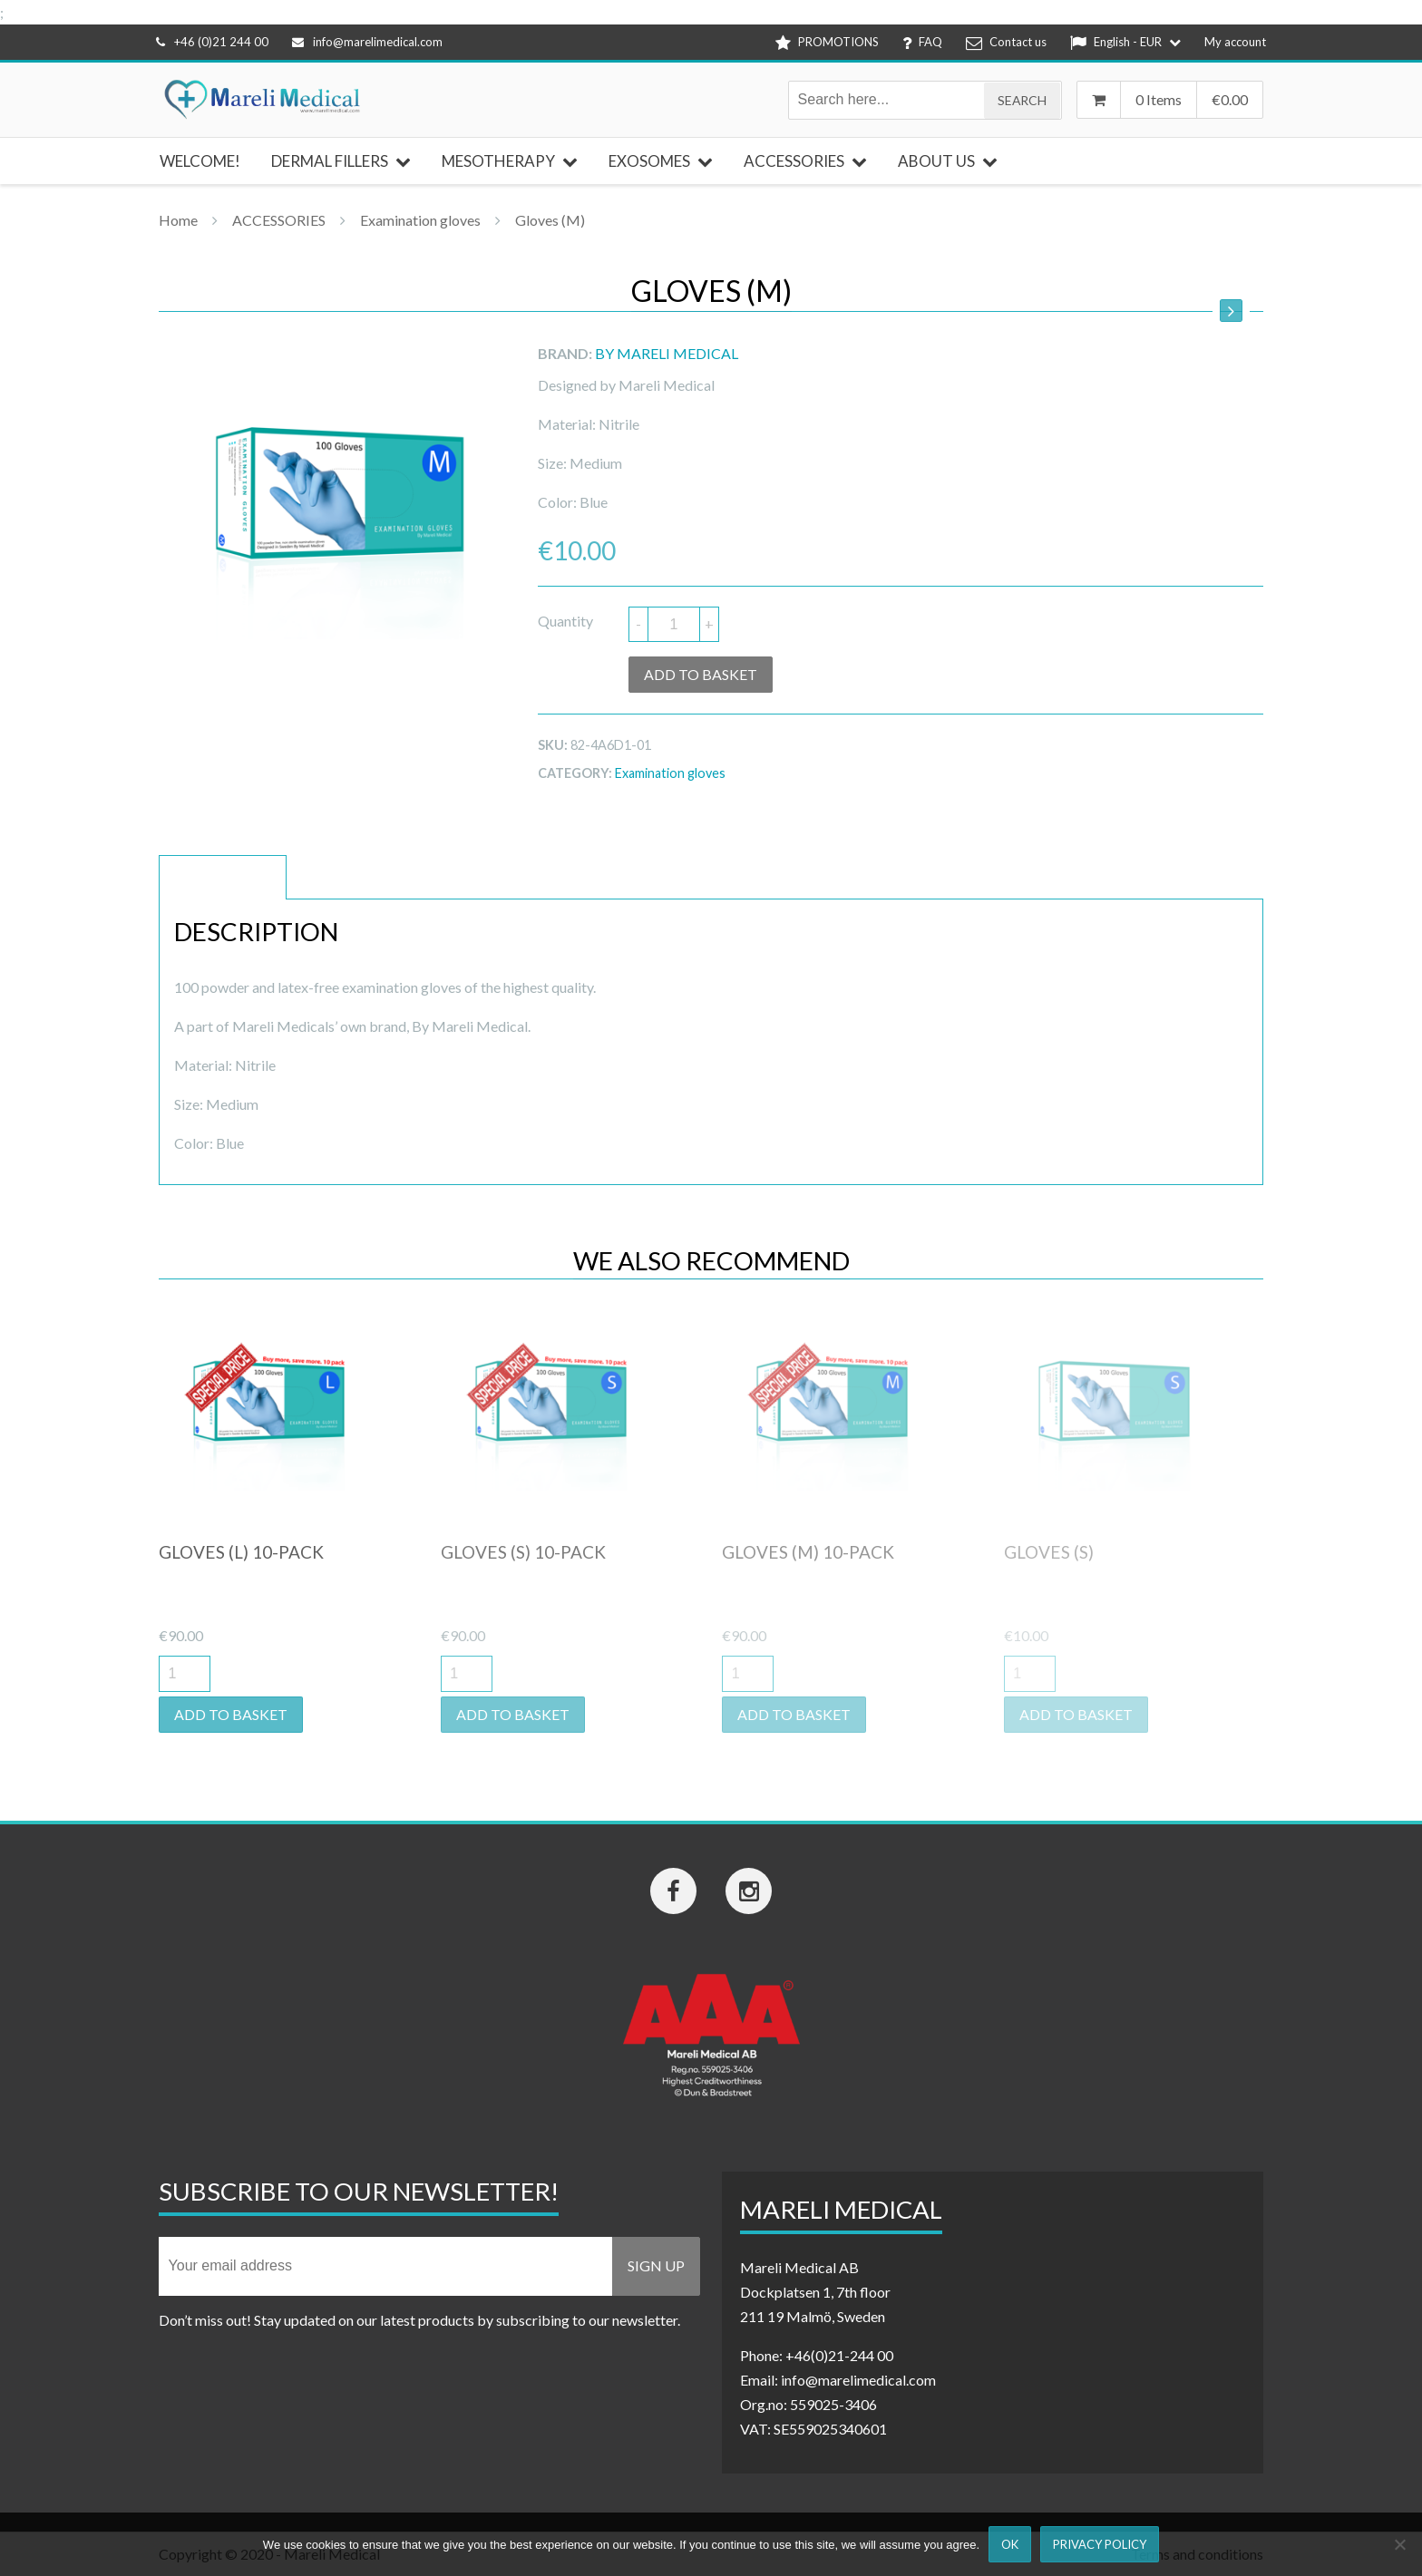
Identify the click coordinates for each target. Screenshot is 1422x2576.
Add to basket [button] (230, 1714)
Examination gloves (420, 219)
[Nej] (1399, 2544)
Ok (1009, 2544)
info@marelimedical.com (367, 41)
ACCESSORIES (279, 219)
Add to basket (700, 674)
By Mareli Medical (666, 353)
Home (178, 219)
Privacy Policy (1099, 2544)
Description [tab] (222, 877)
